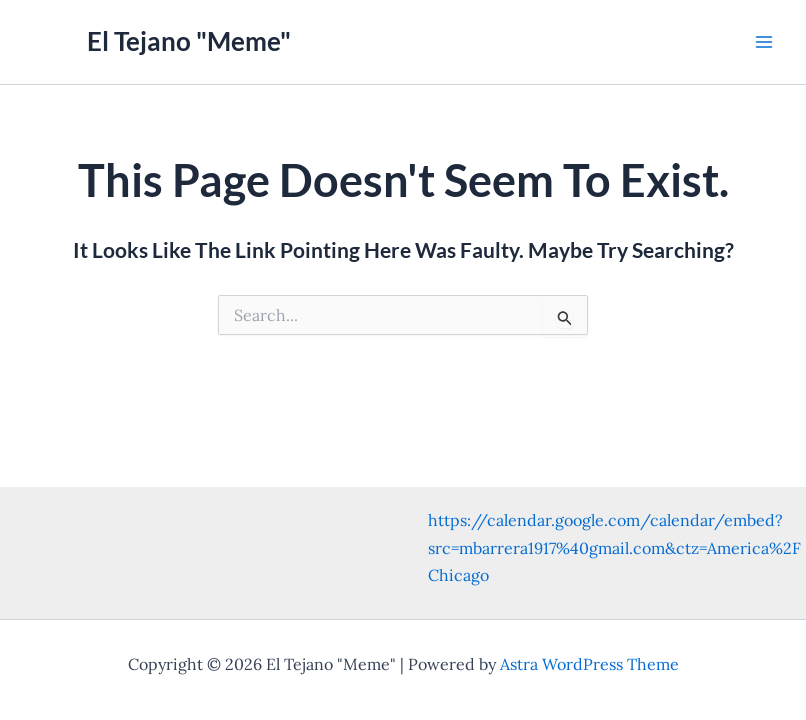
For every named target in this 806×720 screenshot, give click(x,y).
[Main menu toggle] (764, 42)
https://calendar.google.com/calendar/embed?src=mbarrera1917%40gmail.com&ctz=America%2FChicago (614, 547)
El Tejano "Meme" (189, 41)
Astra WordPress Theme (589, 664)
